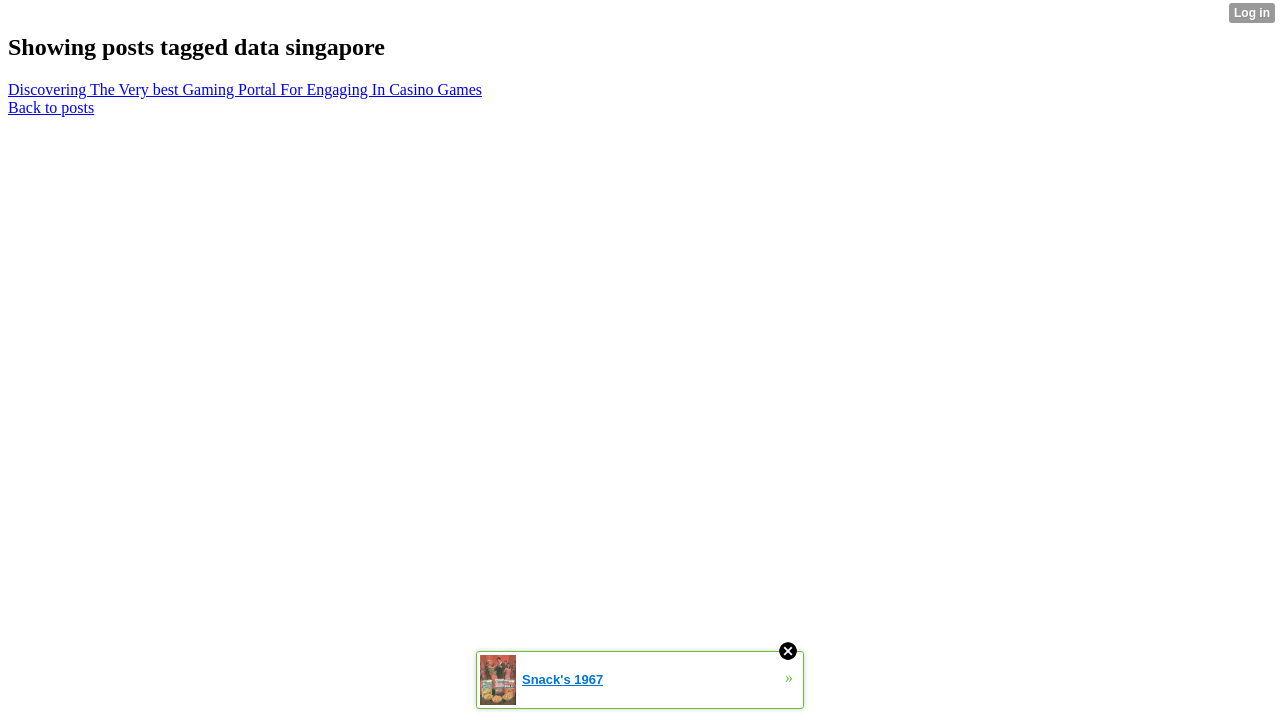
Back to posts (51, 107)
